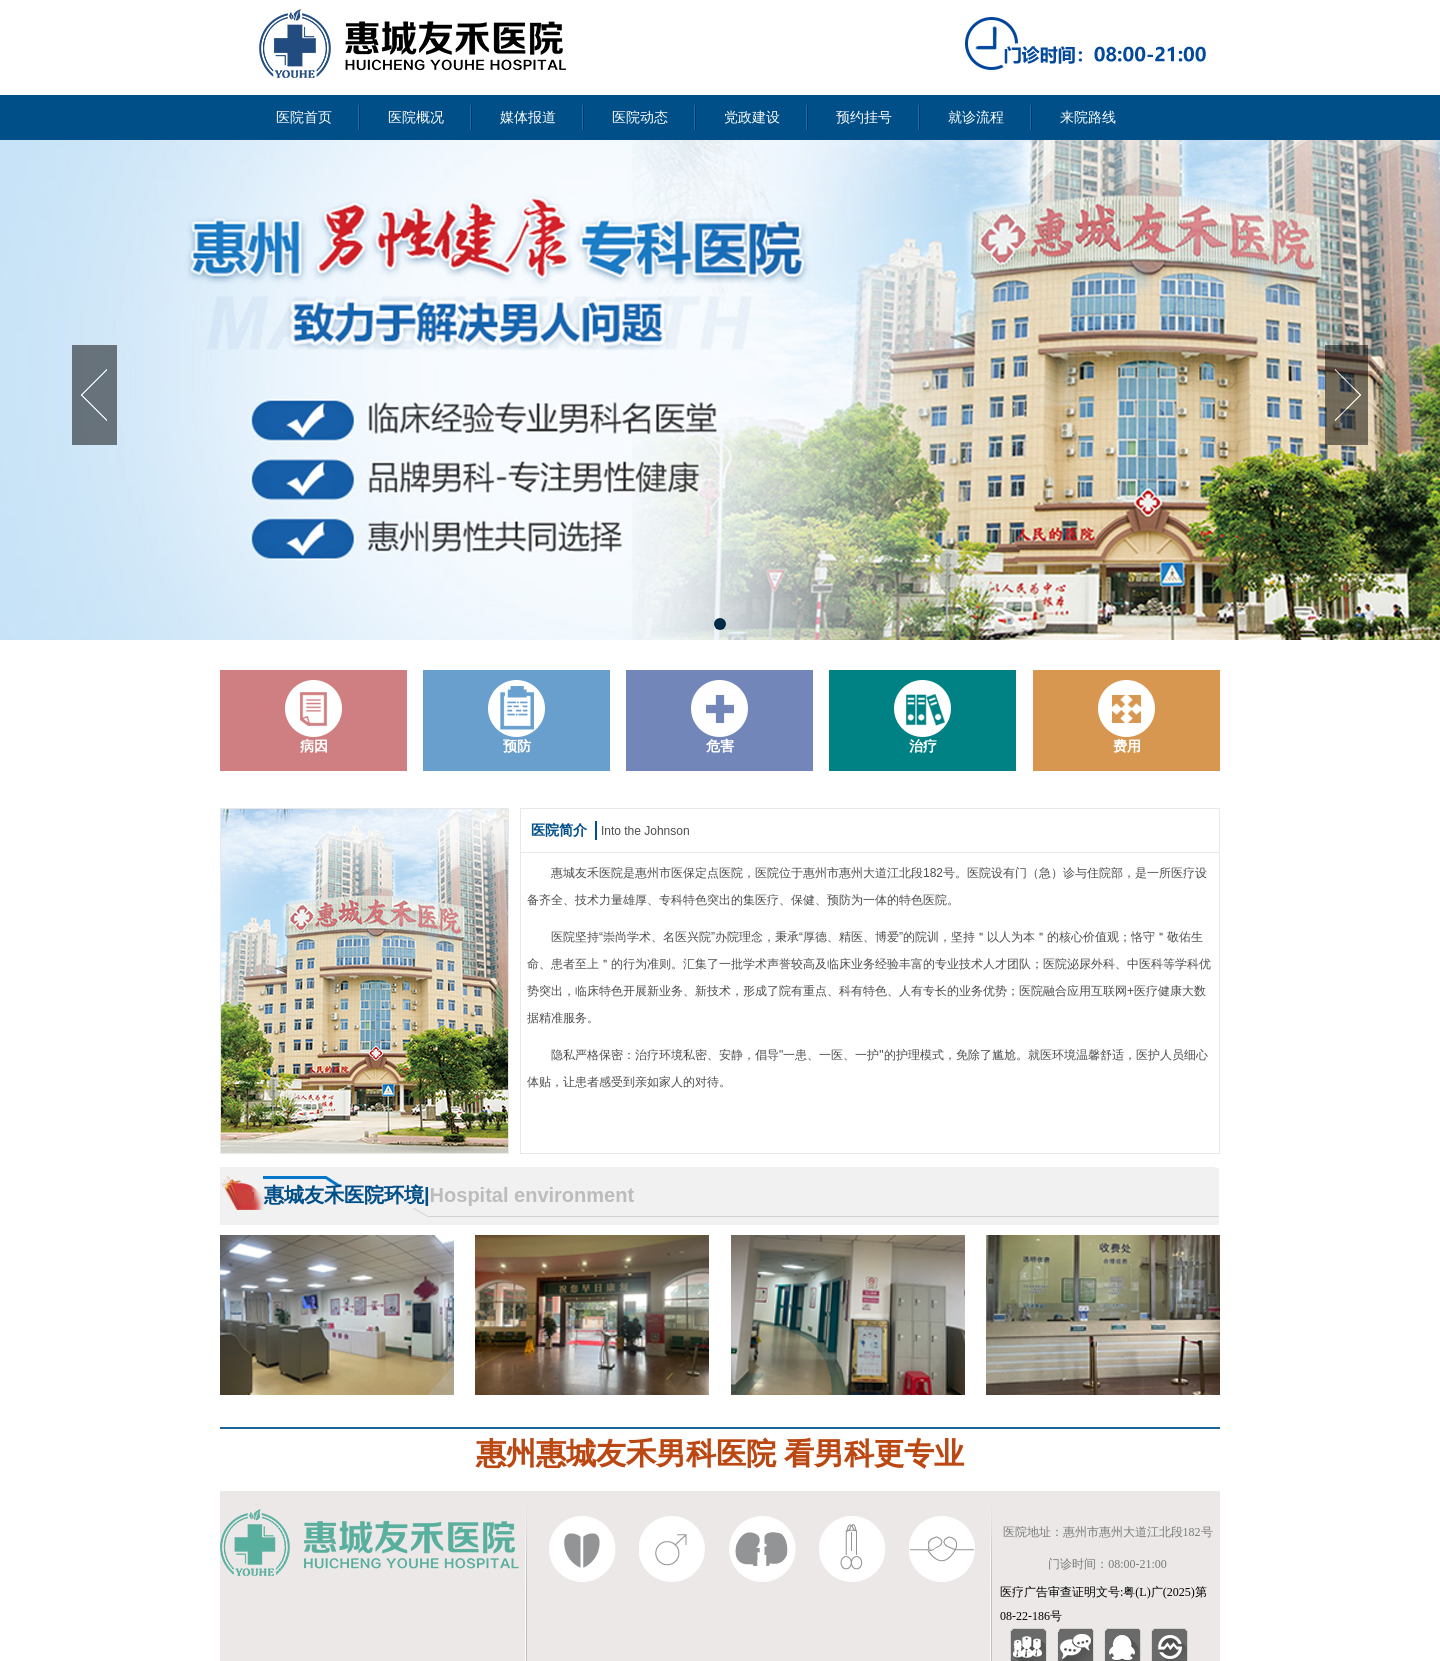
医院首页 (304, 117)
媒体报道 (528, 117)
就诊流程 (976, 117)
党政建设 (752, 117)
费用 (1127, 717)
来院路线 (1088, 117)
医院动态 (640, 117)
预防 (517, 717)
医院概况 (416, 117)
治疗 (923, 717)
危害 (720, 717)
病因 (314, 717)
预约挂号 (864, 117)
